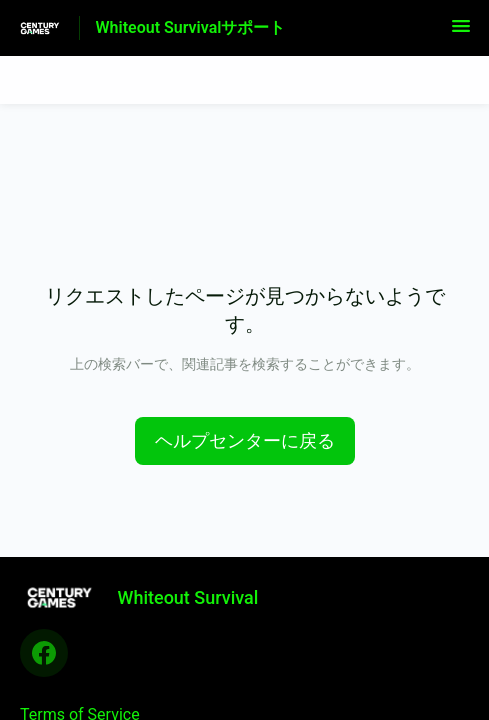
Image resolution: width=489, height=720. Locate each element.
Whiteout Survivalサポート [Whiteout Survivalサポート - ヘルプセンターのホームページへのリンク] (191, 27)
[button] (461, 32)
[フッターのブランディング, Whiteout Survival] (149, 597)
